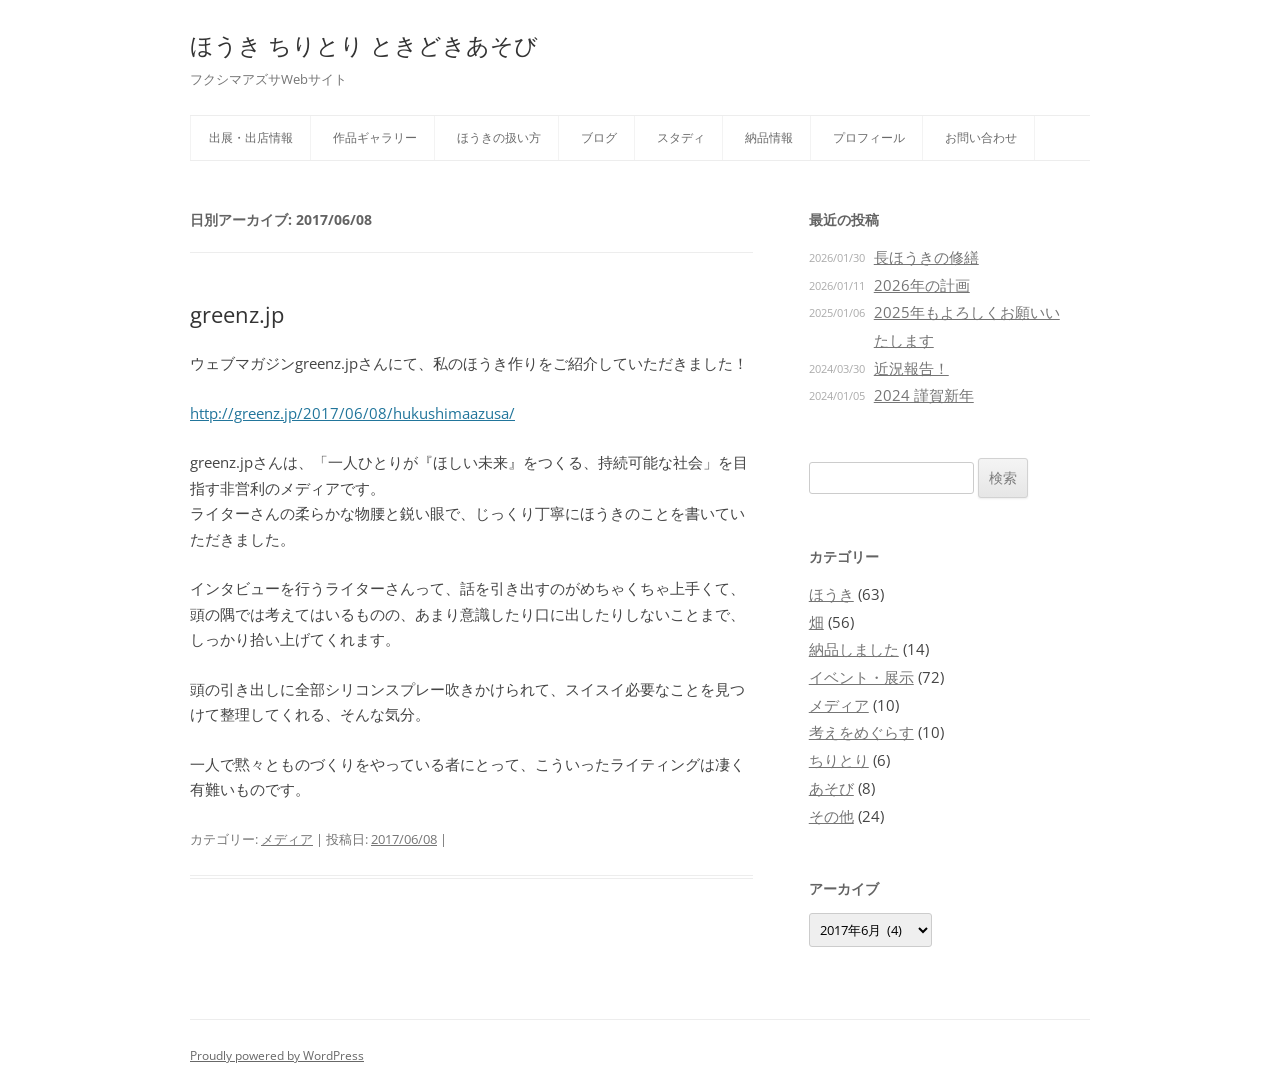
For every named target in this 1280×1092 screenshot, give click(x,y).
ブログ (599, 137)
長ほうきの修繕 (926, 257)
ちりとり (839, 760)
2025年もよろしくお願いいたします (967, 326)
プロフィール (869, 137)
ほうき (831, 594)
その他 (831, 816)
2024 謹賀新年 (924, 395)
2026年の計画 (922, 285)
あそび (831, 788)
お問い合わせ (981, 137)
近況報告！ (911, 368)
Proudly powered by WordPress (277, 1055)
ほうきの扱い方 (499, 137)
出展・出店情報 (251, 137)
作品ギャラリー (375, 137)
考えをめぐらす (861, 732)
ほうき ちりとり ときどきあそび (364, 45)
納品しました (854, 649)
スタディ (681, 137)
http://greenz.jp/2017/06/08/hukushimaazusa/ (352, 413)
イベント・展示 (861, 677)
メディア (287, 839)
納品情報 (769, 137)
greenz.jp (237, 314)
